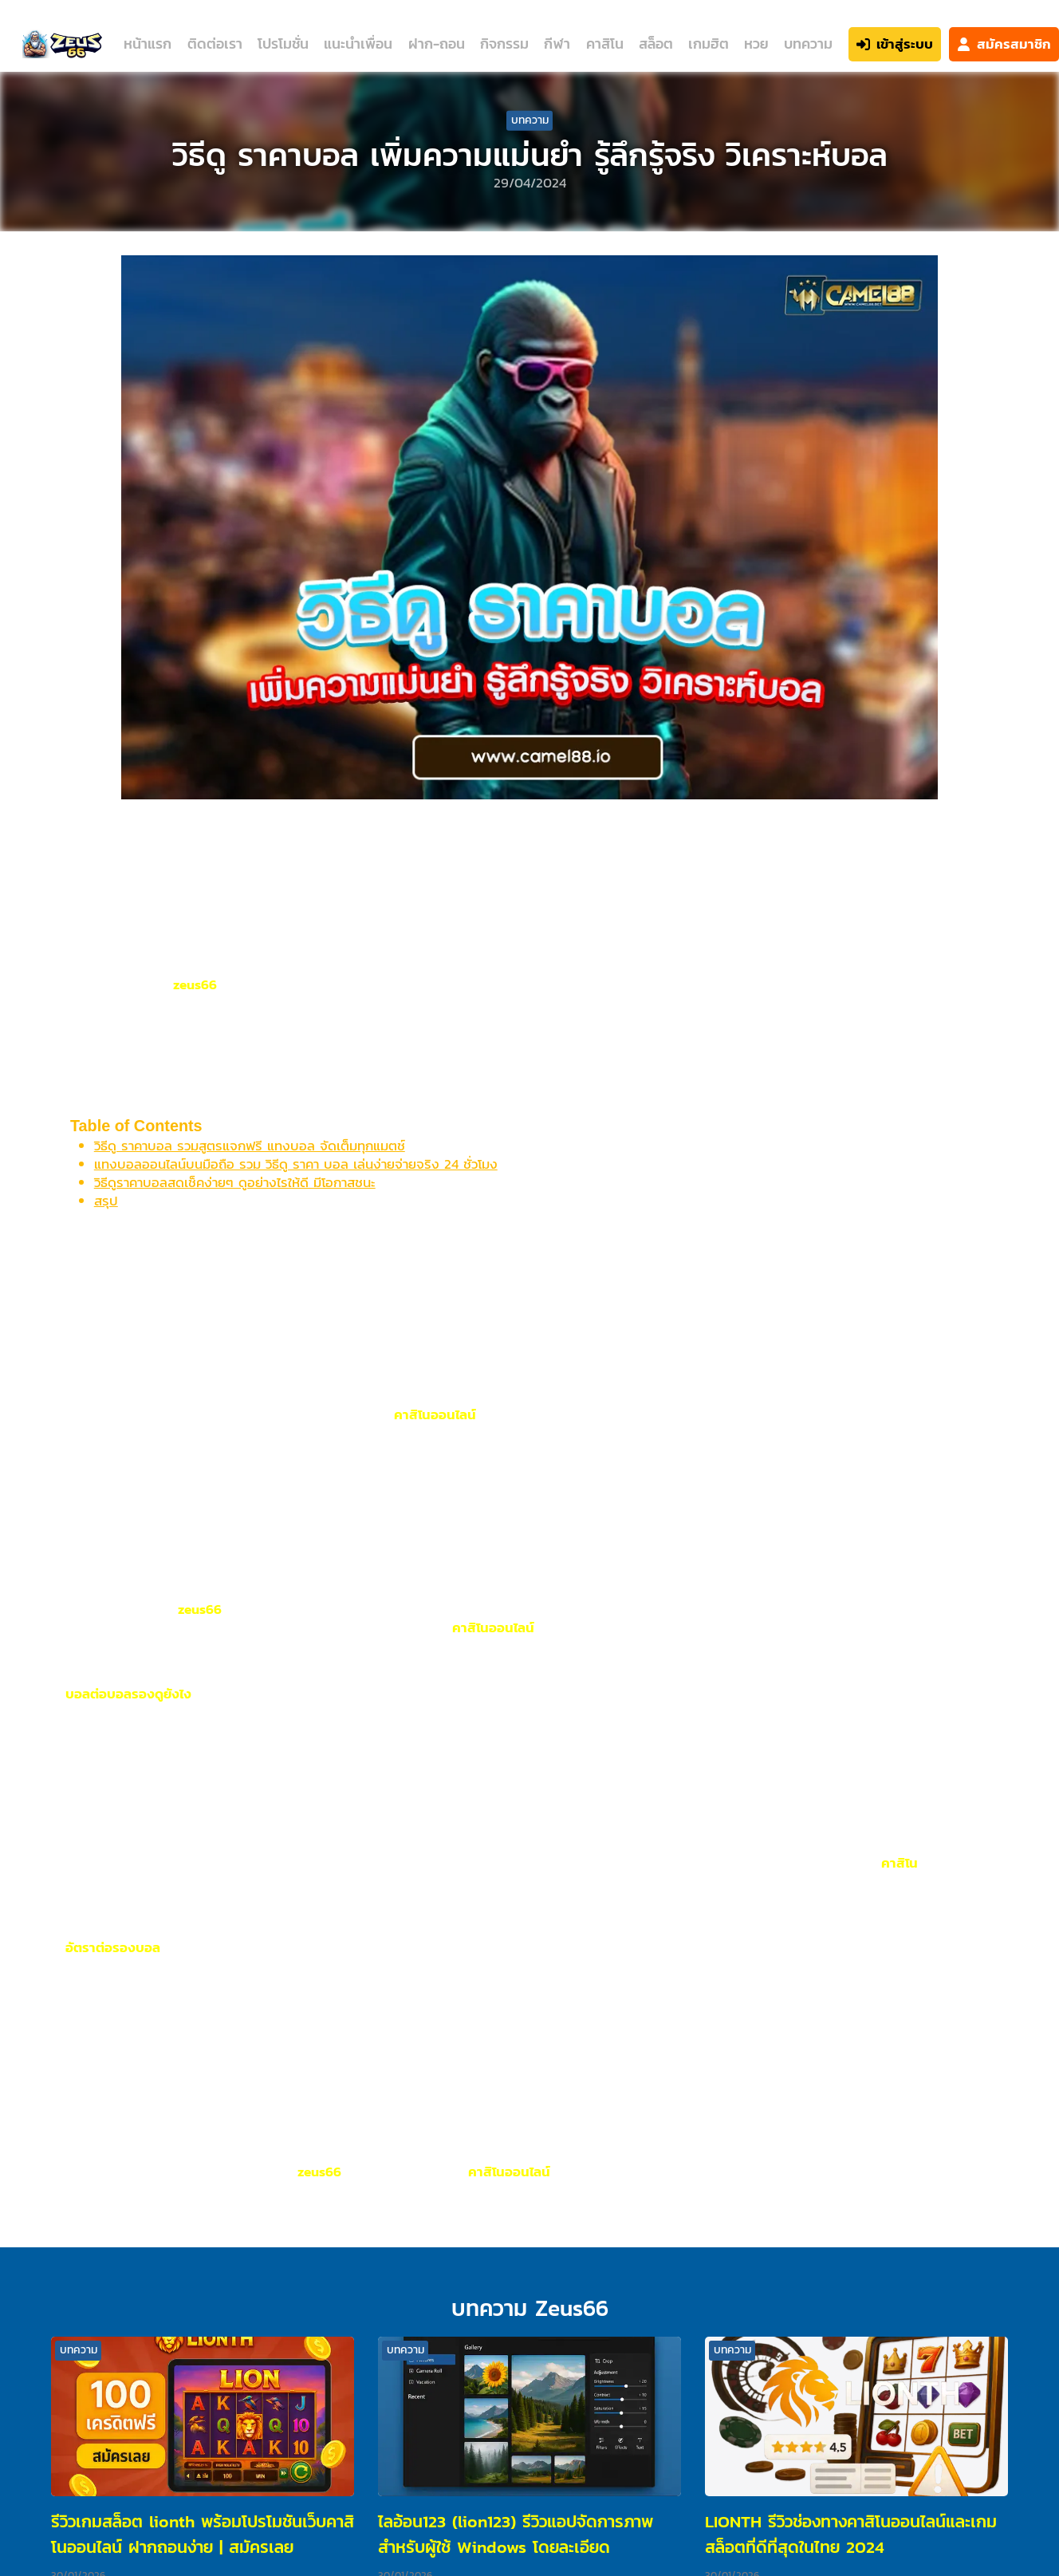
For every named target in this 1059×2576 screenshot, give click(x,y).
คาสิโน (605, 43)
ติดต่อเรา (214, 43)
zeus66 (195, 984)
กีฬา (557, 43)
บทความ (808, 43)
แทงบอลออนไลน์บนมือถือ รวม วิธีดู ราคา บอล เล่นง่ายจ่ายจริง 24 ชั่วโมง (296, 1164)
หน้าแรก (147, 43)
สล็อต (656, 43)
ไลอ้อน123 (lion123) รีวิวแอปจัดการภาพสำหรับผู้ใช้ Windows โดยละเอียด (515, 2534)
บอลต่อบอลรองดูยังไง (128, 1693)
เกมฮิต (708, 43)
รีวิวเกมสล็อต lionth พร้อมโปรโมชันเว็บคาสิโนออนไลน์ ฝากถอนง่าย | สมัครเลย (202, 2534)
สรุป (106, 1200)
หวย (756, 43)
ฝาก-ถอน (436, 43)
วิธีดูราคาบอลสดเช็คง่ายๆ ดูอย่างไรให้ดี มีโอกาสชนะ (235, 1182)
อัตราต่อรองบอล (112, 1947)
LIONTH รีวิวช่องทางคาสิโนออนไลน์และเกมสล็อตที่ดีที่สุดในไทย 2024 (851, 2534)
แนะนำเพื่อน (358, 43)
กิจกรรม (504, 43)
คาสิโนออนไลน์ (435, 1414)
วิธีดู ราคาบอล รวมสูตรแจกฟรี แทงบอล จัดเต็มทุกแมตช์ (249, 1145)
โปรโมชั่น (283, 43)
